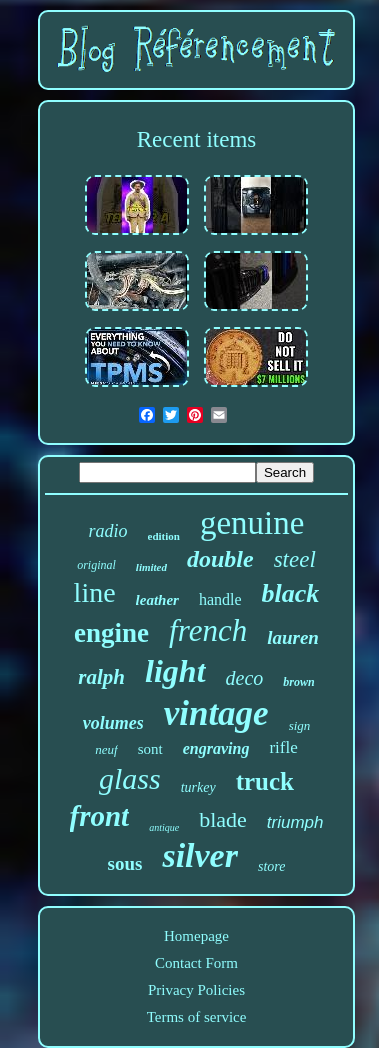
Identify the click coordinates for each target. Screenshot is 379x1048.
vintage (216, 713)
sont (150, 749)
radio (108, 531)
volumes (113, 723)
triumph (295, 822)
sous (125, 863)
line (95, 592)
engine (111, 633)
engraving (216, 748)
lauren (293, 637)
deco (245, 678)
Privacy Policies (196, 990)
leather (157, 600)
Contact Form (196, 963)
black (291, 593)
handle (220, 599)
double (220, 559)
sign (300, 725)
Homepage (196, 936)
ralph (101, 677)
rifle (283, 747)
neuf (106, 749)
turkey (198, 787)
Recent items (196, 139)
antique (164, 827)
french (208, 630)
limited (151, 567)
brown (298, 682)
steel (295, 559)
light (175, 671)
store (271, 866)
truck (265, 781)
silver (200, 855)
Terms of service (197, 1017)
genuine (252, 523)
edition (164, 536)
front (100, 816)
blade (223, 819)
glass (130, 778)
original (96, 565)
